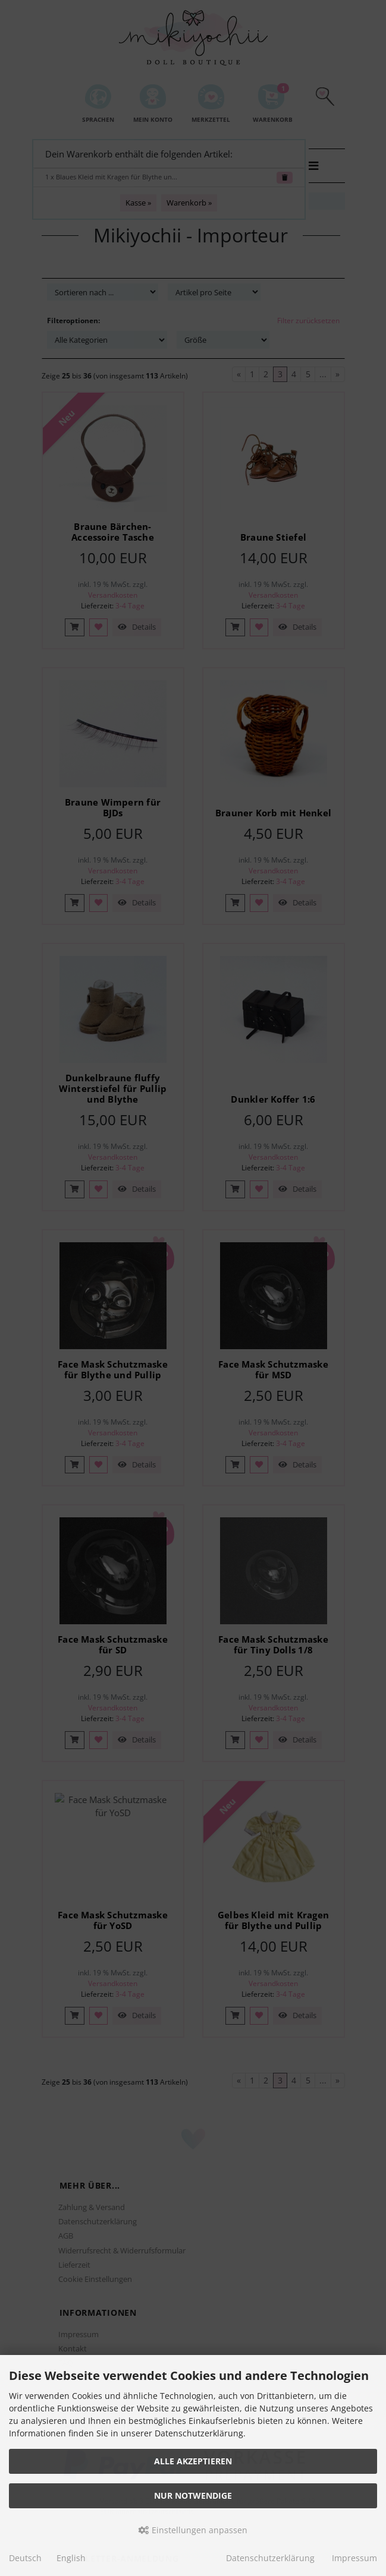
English (71, 2558)
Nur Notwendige (193, 2495)
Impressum (354, 2558)
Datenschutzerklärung (270, 2558)
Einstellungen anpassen (193, 2530)
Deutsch (25, 2558)
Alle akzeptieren (193, 2461)
